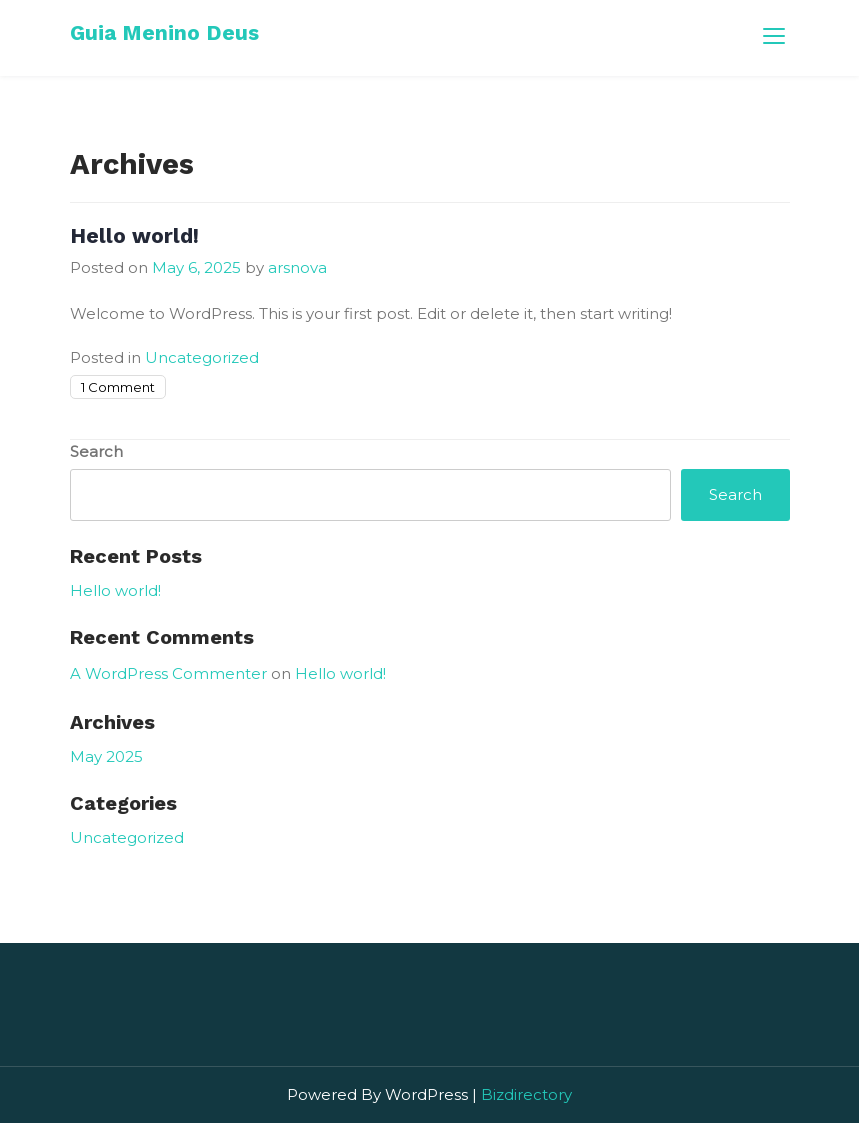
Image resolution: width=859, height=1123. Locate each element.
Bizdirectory (526, 1094)
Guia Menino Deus (164, 32)
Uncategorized (202, 357)
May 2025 (106, 756)
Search (96, 451)
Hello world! (134, 235)
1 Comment (118, 387)
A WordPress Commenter (168, 673)
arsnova (297, 267)
